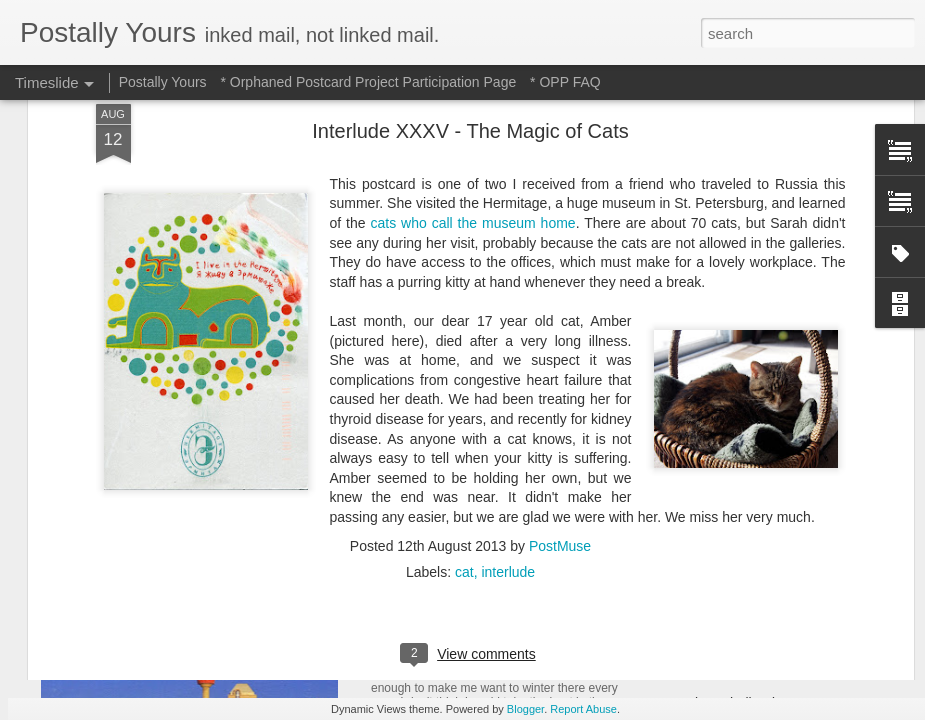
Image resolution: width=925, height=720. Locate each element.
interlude (508, 292)
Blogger (525, 709)
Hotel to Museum (439, 637)
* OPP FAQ (565, 82)
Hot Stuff (698, 497)
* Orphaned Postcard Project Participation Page (368, 82)
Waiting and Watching (738, 462)
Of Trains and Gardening (747, 668)
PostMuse (560, 266)
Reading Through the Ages (478, 470)
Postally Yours (163, 82)
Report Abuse (583, 709)
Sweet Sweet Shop (142, 464)
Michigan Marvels (725, 633)
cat (464, 292)
